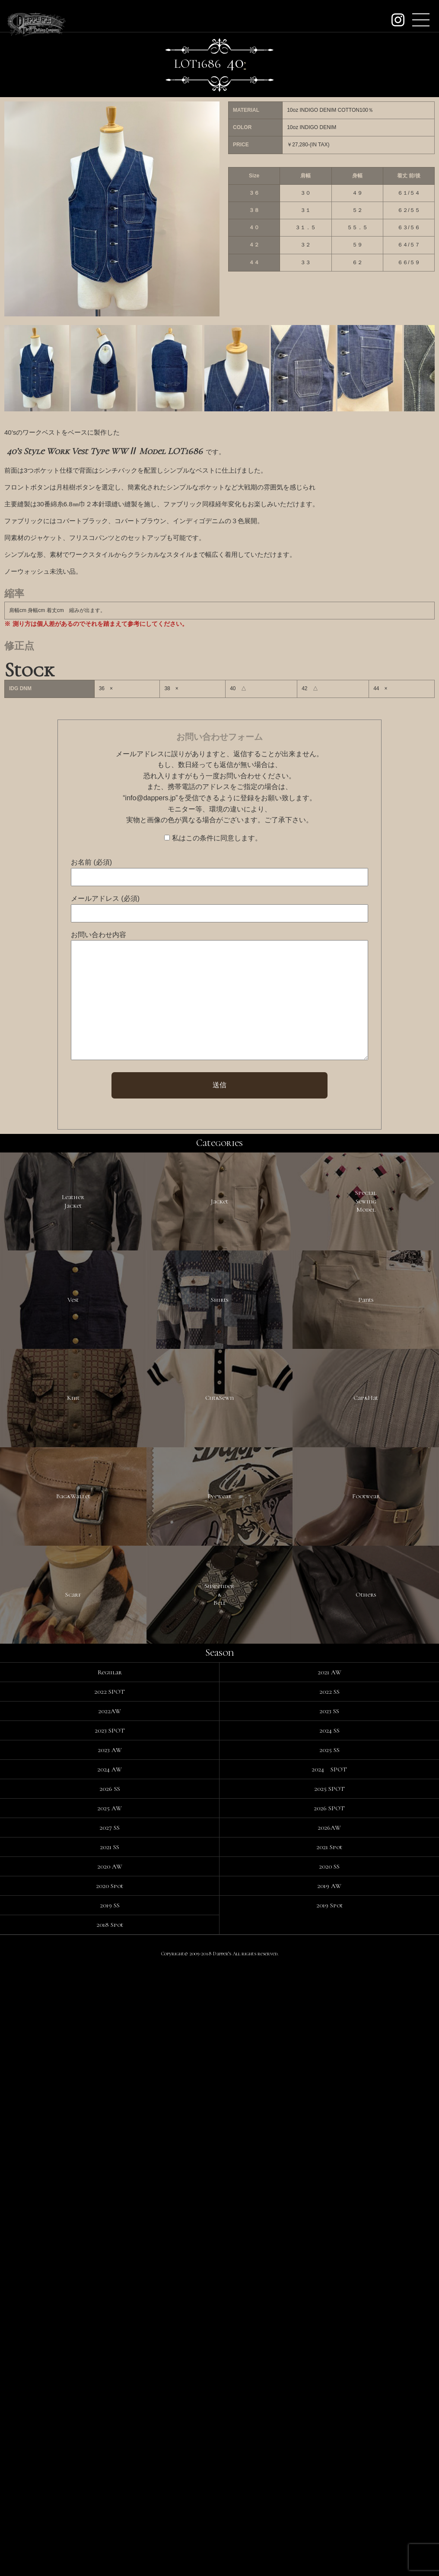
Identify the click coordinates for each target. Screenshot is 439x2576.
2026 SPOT (329, 2413)
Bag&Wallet (73, 1919)
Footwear (366, 1919)
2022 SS (329, 2296)
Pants (365, 1481)
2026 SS (109, 2393)
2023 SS (329, 2316)
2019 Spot (329, 2510)
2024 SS (329, 2335)
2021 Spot (329, 2452)
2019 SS (110, 2510)
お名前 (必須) (91, 862)
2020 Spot (109, 2490)
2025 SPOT (329, 2393)
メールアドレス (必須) (105, 898)
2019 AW (329, 2490)
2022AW (109, 2316)
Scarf (73, 2139)
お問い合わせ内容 (98, 934)
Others (366, 2139)
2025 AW (109, 2413)
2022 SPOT (109, 2296)
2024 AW (109, 2374)
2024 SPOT (329, 2374)
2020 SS (329, 2471)
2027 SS (109, 2432)
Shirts (219, 1481)
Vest (73, 1481)
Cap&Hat (365, 1700)
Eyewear (219, 1919)
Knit (73, 1700)
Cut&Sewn (219, 1700)
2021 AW (329, 2277)
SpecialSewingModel (365, 1261)
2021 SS (109, 2452)
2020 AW (109, 2471)
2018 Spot (109, 2529)
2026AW (329, 2432)
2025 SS (329, 2354)
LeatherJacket (73, 1261)
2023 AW (110, 2354)
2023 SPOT (110, 2335)
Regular (110, 2277)
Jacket (219, 1262)
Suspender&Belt (219, 2138)
